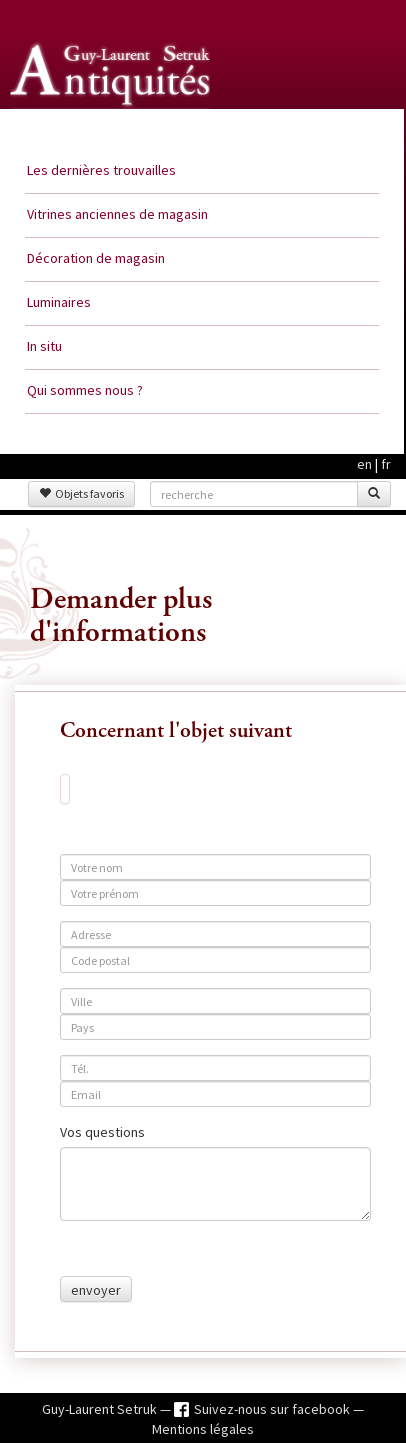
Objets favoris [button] (81, 493)
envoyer (96, 1290)
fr (386, 464)
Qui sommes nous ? (85, 390)
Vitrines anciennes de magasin (117, 214)
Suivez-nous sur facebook (273, 1409)
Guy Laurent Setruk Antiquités (112, 129)
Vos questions (102, 1132)
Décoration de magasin (96, 258)
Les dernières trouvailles (101, 170)
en (364, 464)
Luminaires (59, 302)
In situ (44, 346)
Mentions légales (203, 1429)
